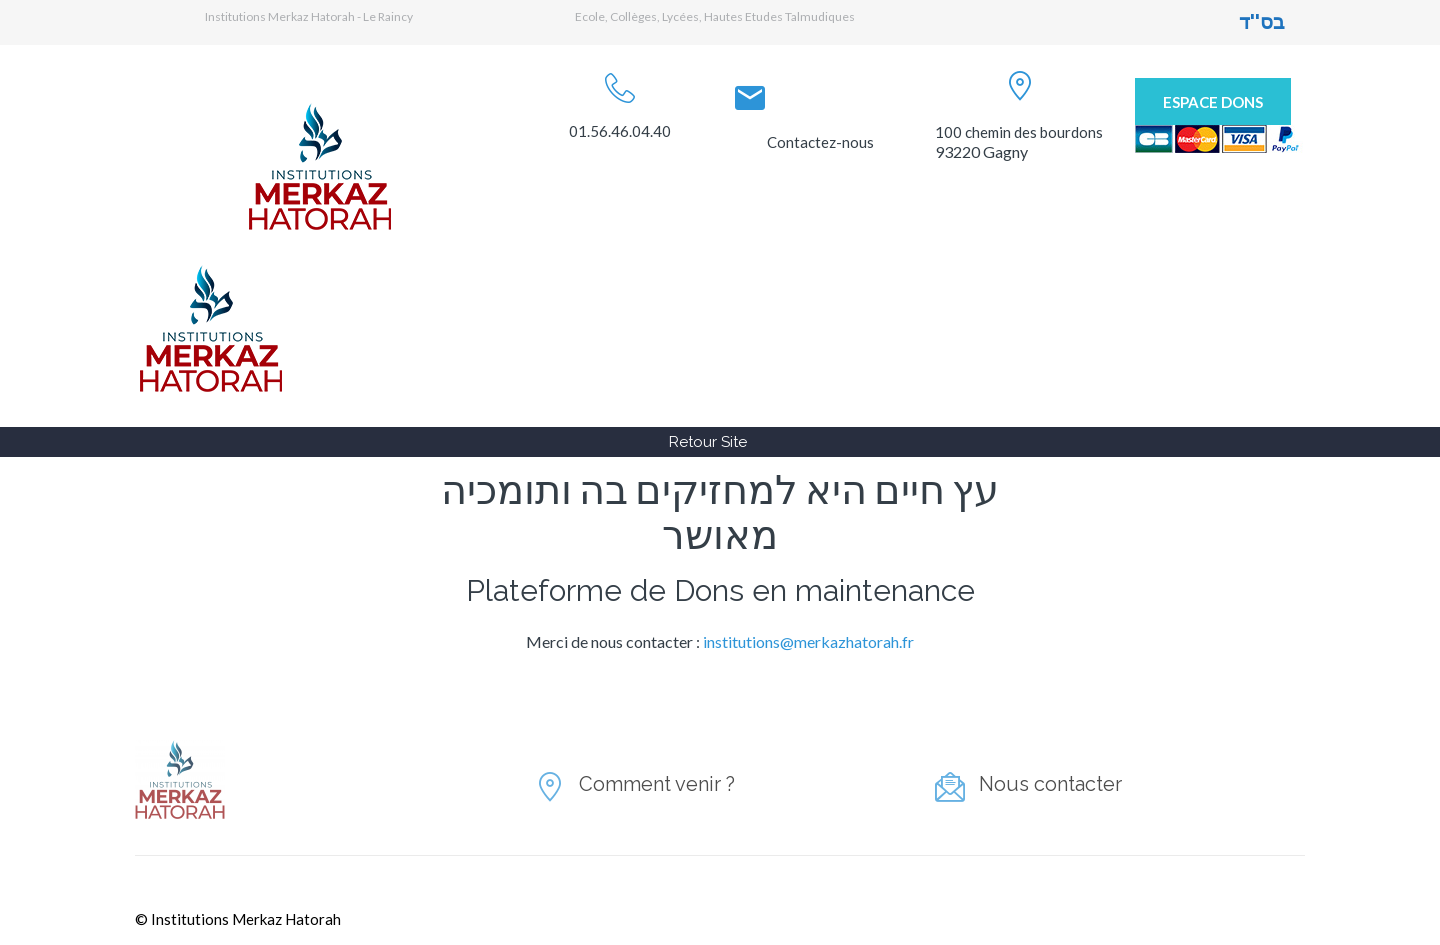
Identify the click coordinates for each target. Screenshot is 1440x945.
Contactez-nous (820, 142)
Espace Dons (1213, 102)
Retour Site (708, 442)
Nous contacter (1050, 784)
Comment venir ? (657, 784)
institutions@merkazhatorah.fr (808, 641)
